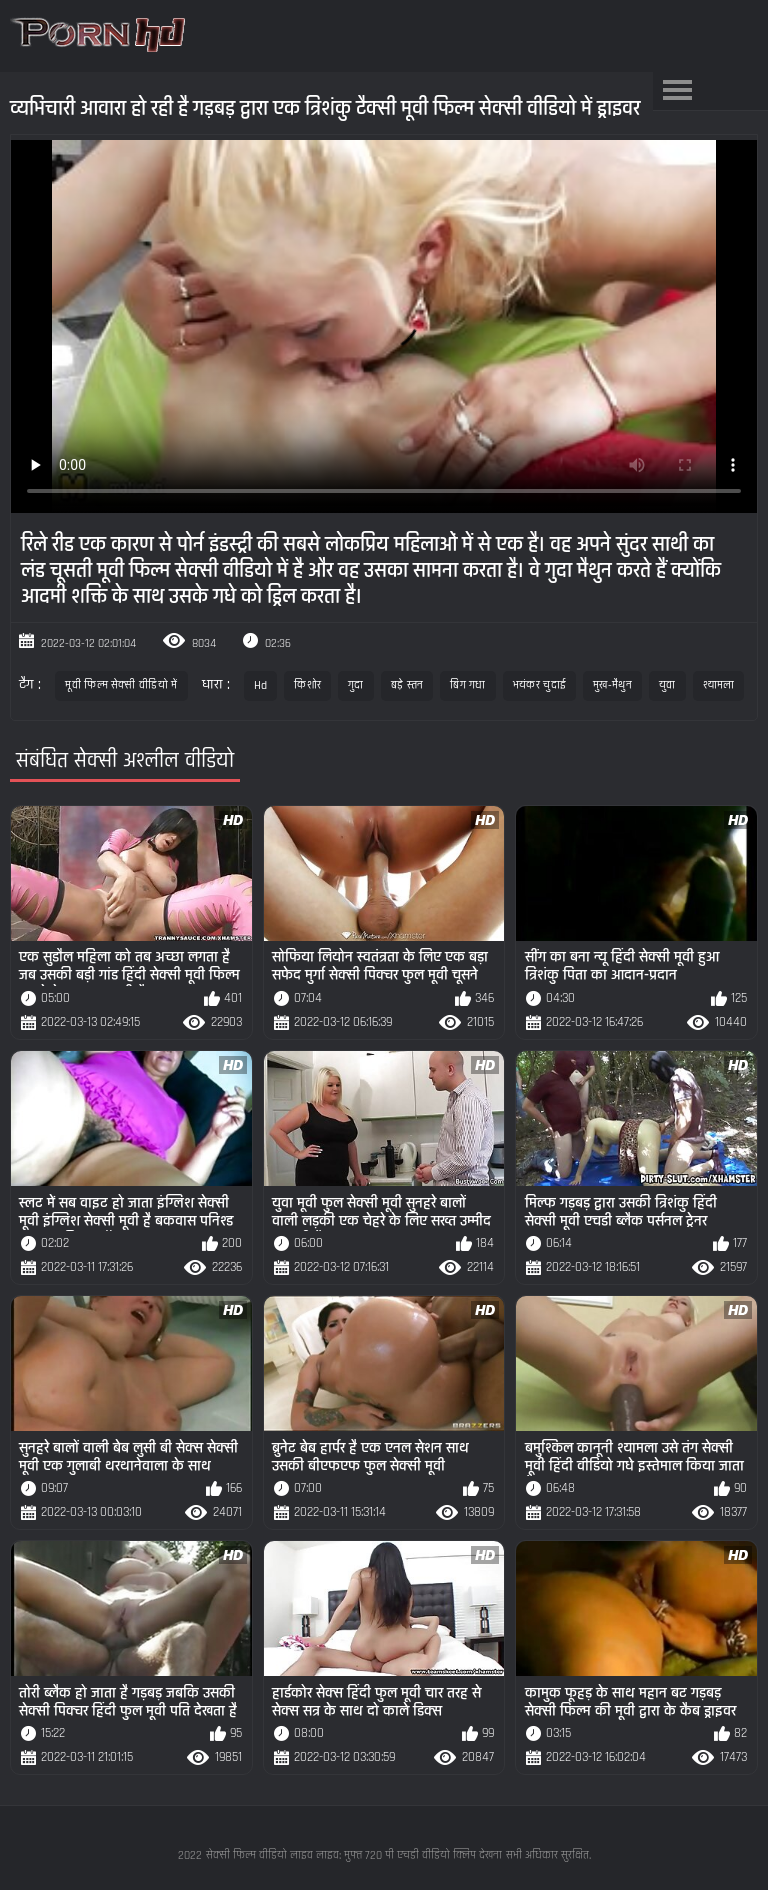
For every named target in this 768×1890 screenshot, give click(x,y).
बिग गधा (468, 685)
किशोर (307, 685)
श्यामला (719, 685)
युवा (667, 685)
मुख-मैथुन (612, 685)
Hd (261, 685)
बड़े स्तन (407, 685)
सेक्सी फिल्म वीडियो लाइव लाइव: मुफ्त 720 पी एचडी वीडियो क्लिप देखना (354, 1855)
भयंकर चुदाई (539, 685)
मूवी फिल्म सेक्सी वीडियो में (121, 685)
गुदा (356, 685)
